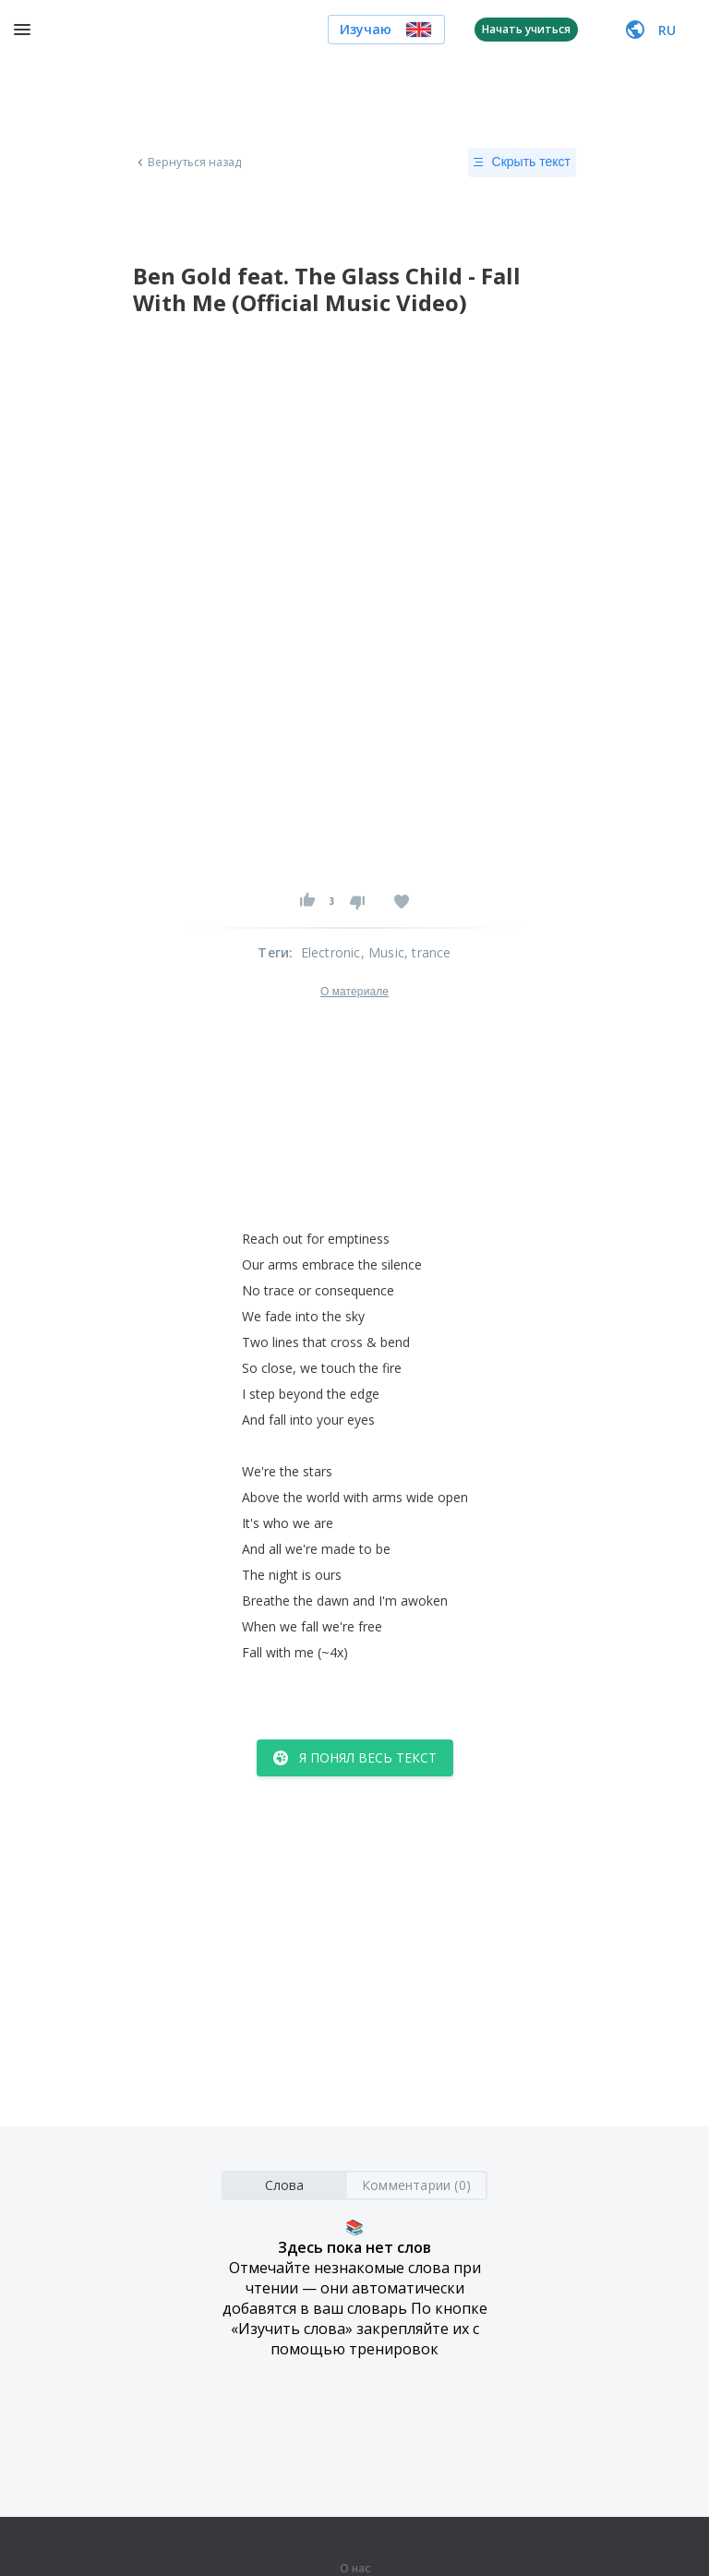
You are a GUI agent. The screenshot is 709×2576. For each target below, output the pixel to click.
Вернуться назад (187, 162)
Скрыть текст (522, 162)
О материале (354, 991)
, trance (427, 952)
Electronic (331, 952)
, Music (382, 952)
